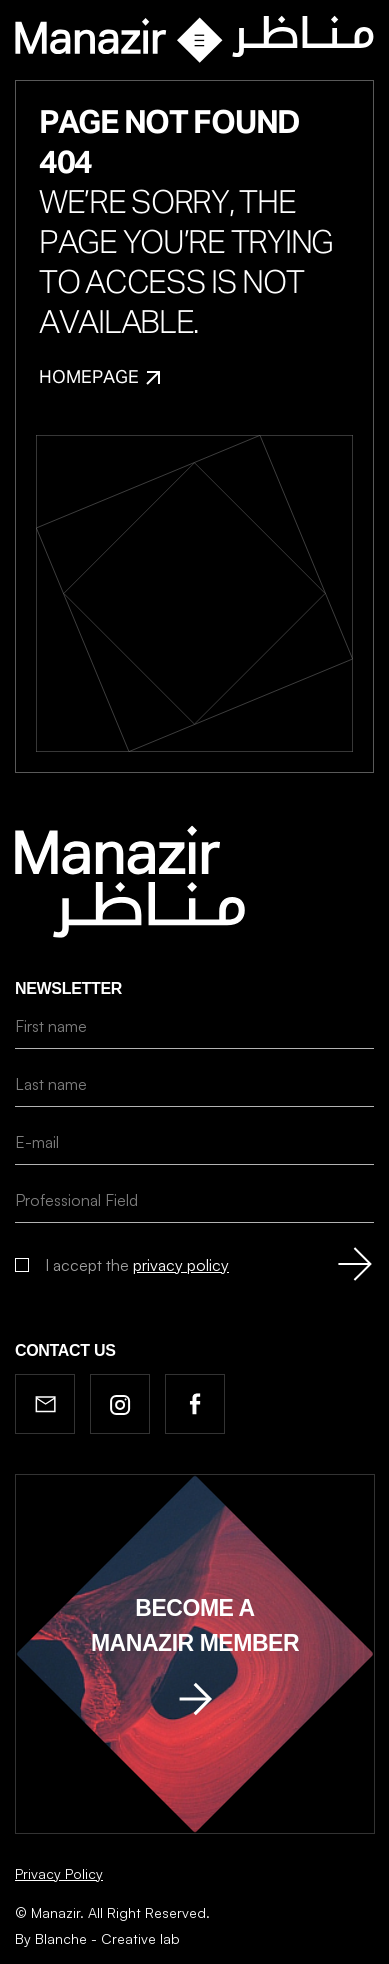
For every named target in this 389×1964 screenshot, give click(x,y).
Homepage (99, 378)
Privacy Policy (59, 1873)
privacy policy (181, 1265)
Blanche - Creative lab (107, 1938)
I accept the (137, 1265)
